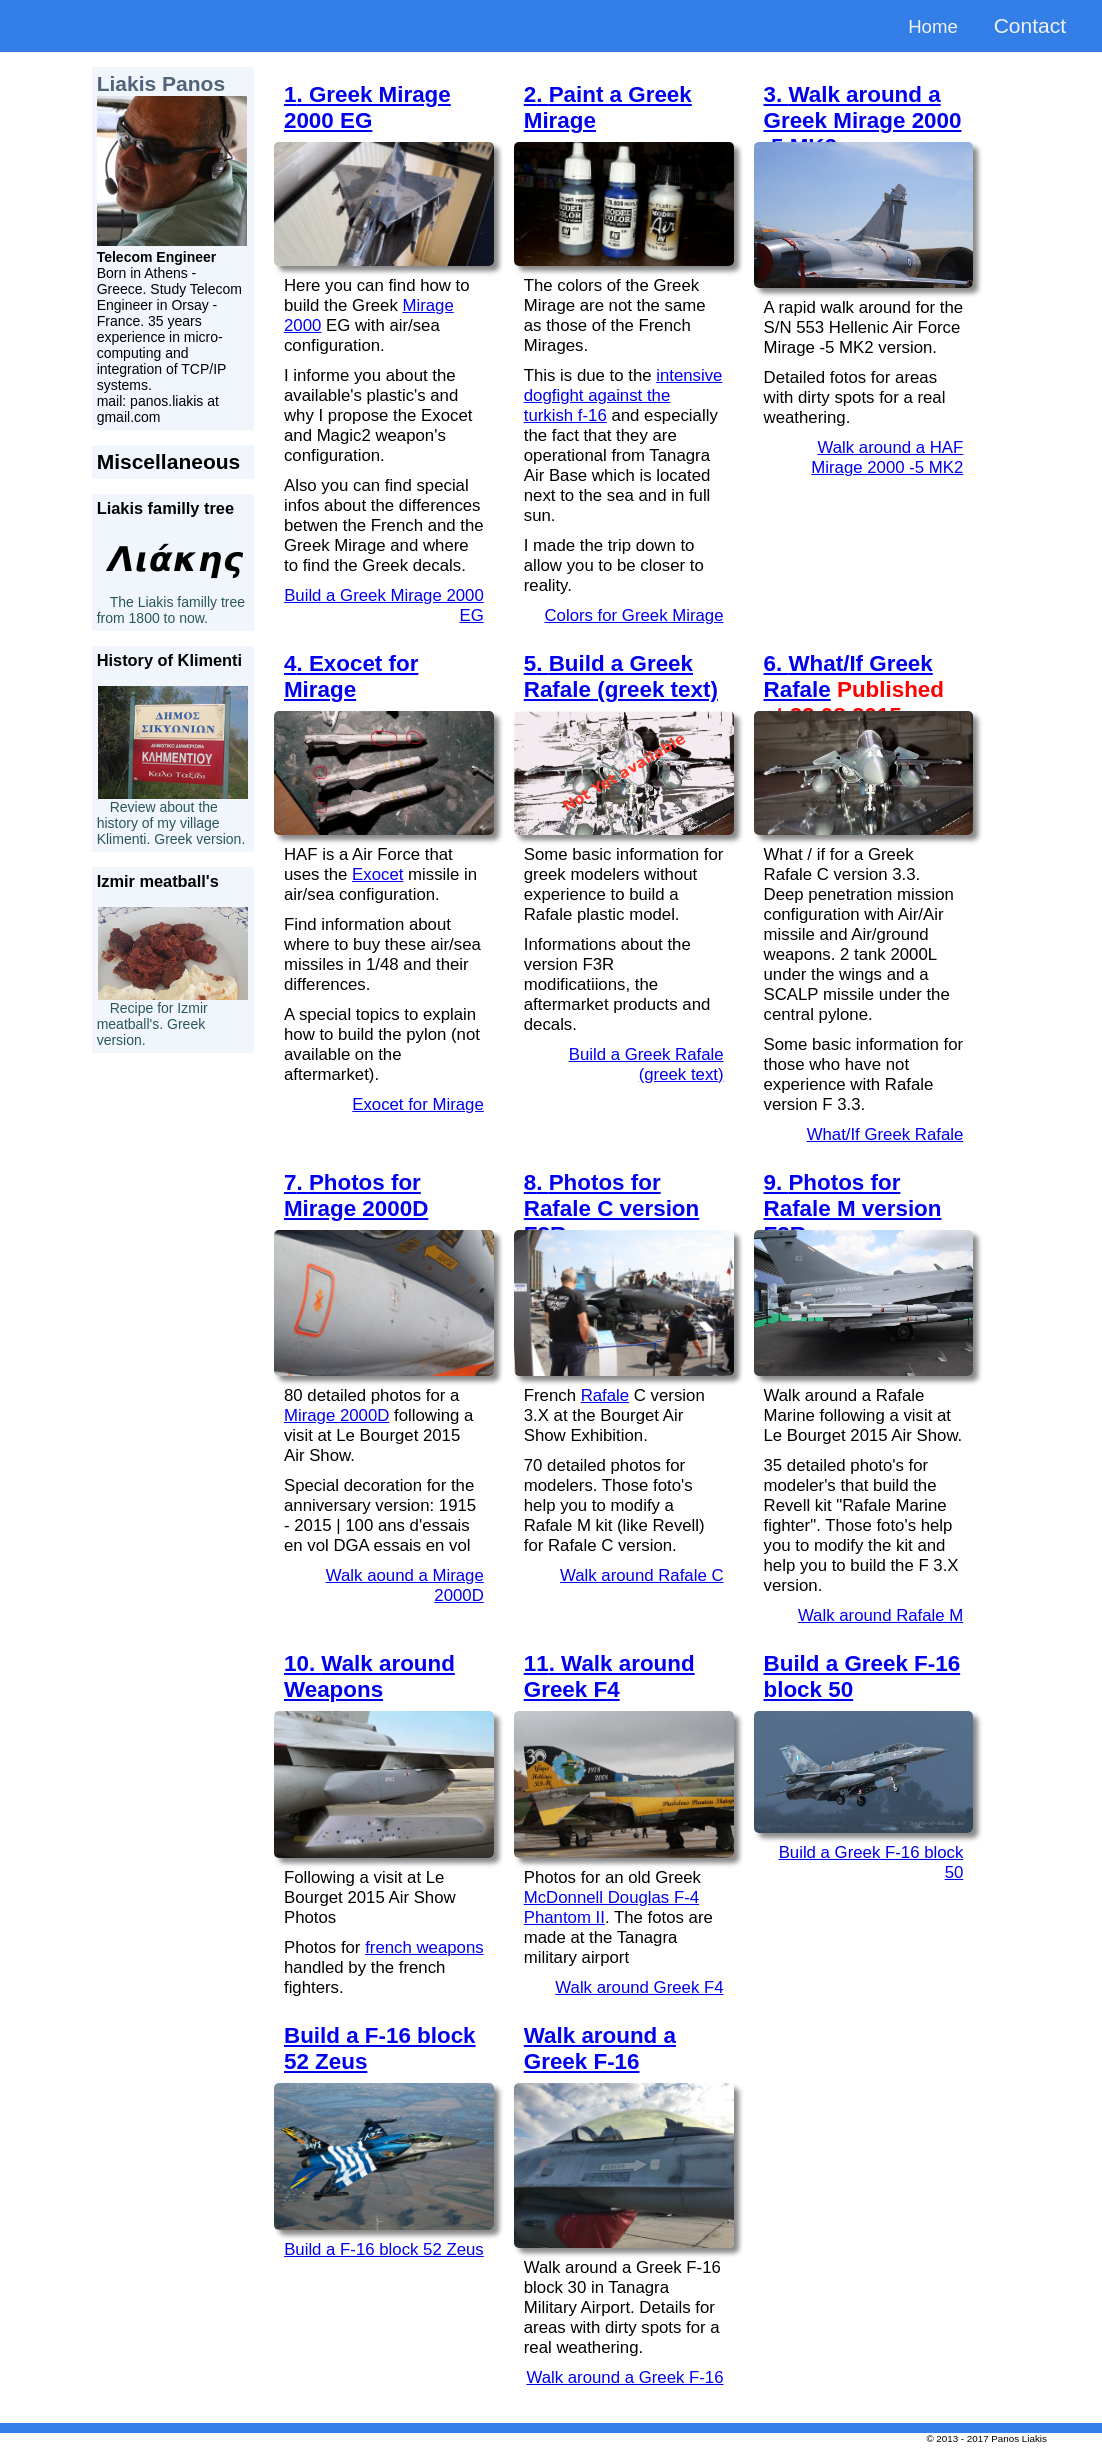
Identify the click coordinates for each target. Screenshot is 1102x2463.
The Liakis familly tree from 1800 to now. (171, 610)
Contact (1030, 25)
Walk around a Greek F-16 (624, 2377)
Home (930, 25)
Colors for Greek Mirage (633, 615)
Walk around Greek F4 (639, 1987)
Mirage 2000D (336, 1415)
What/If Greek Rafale (885, 1134)
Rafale (605, 1395)
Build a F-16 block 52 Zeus (384, 2249)
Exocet (377, 874)
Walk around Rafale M (880, 1615)
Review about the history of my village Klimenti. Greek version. (171, 823)
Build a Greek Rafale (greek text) (646, 1064)
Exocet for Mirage (418, 1104)
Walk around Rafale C (642, 1575)
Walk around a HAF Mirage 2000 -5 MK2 (887, 457)
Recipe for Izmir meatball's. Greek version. (152, 1024)
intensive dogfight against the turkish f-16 (623, 395)
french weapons (424, 1947)
